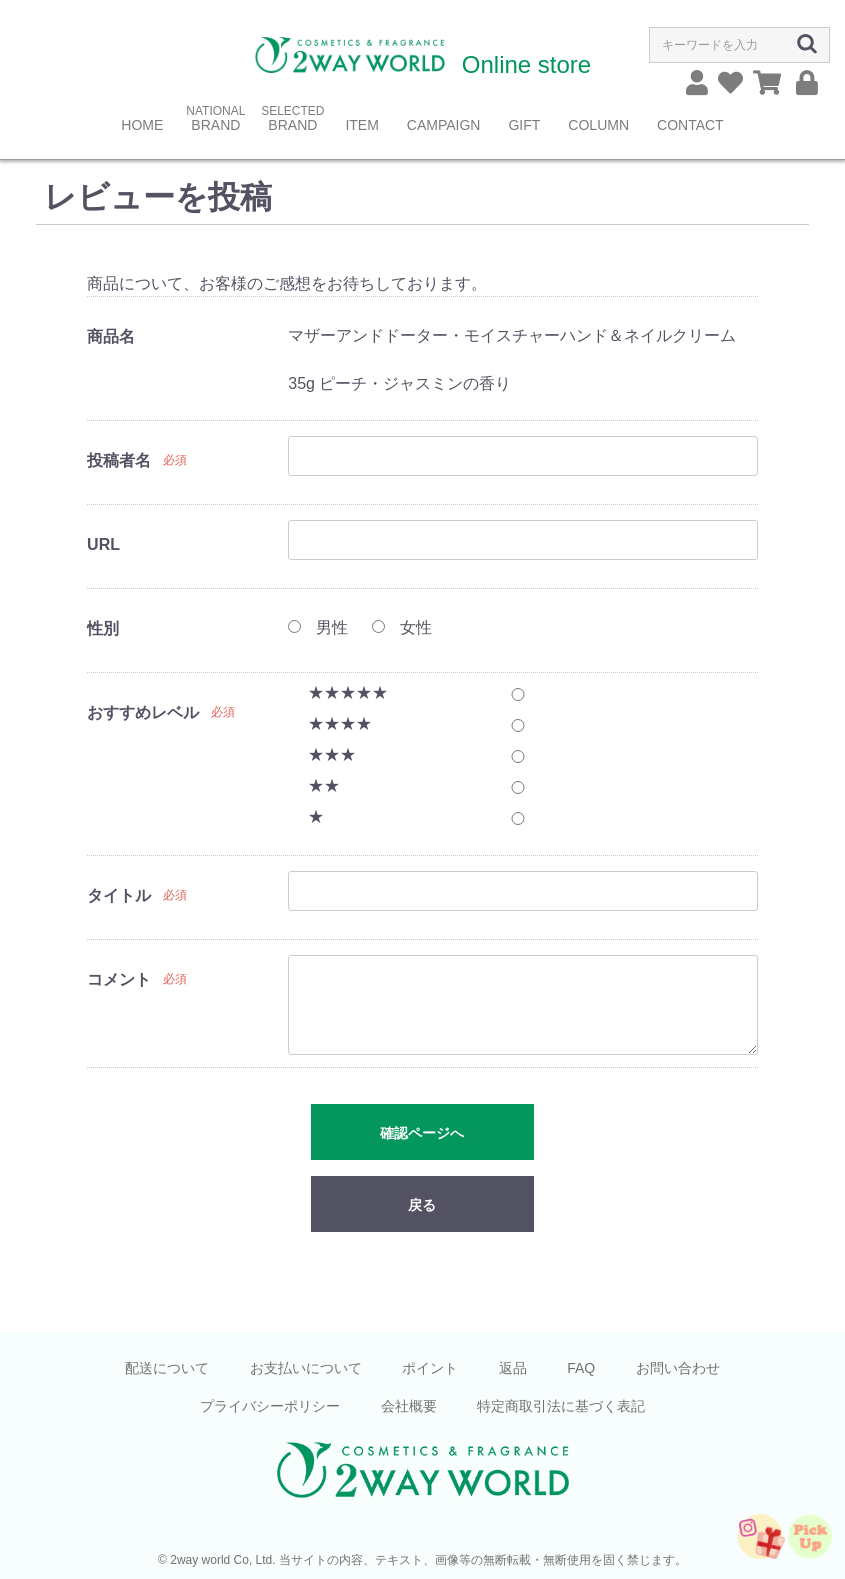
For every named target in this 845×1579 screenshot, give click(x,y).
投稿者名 (119, 460)
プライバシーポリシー (270, 1406)
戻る (422, 1205)
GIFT (524, 125)
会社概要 (409, 1406)
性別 (103, 628)
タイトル (119, 895)
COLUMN (598, 125)
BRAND (215, 125)
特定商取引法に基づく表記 (561, 1406)
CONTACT (690, 125)
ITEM (361, 125)
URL (103, 544)
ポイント (430, 1368)
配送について (167, 1368)
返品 (513, 1368)
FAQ (581, 1368)
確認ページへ (422, 1133)
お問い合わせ (678, 1368)
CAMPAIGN (444, 125)
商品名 (111, 336)
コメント (119, 979)
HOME (142, 125)
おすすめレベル (143, 712)
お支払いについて (306, 1368)
